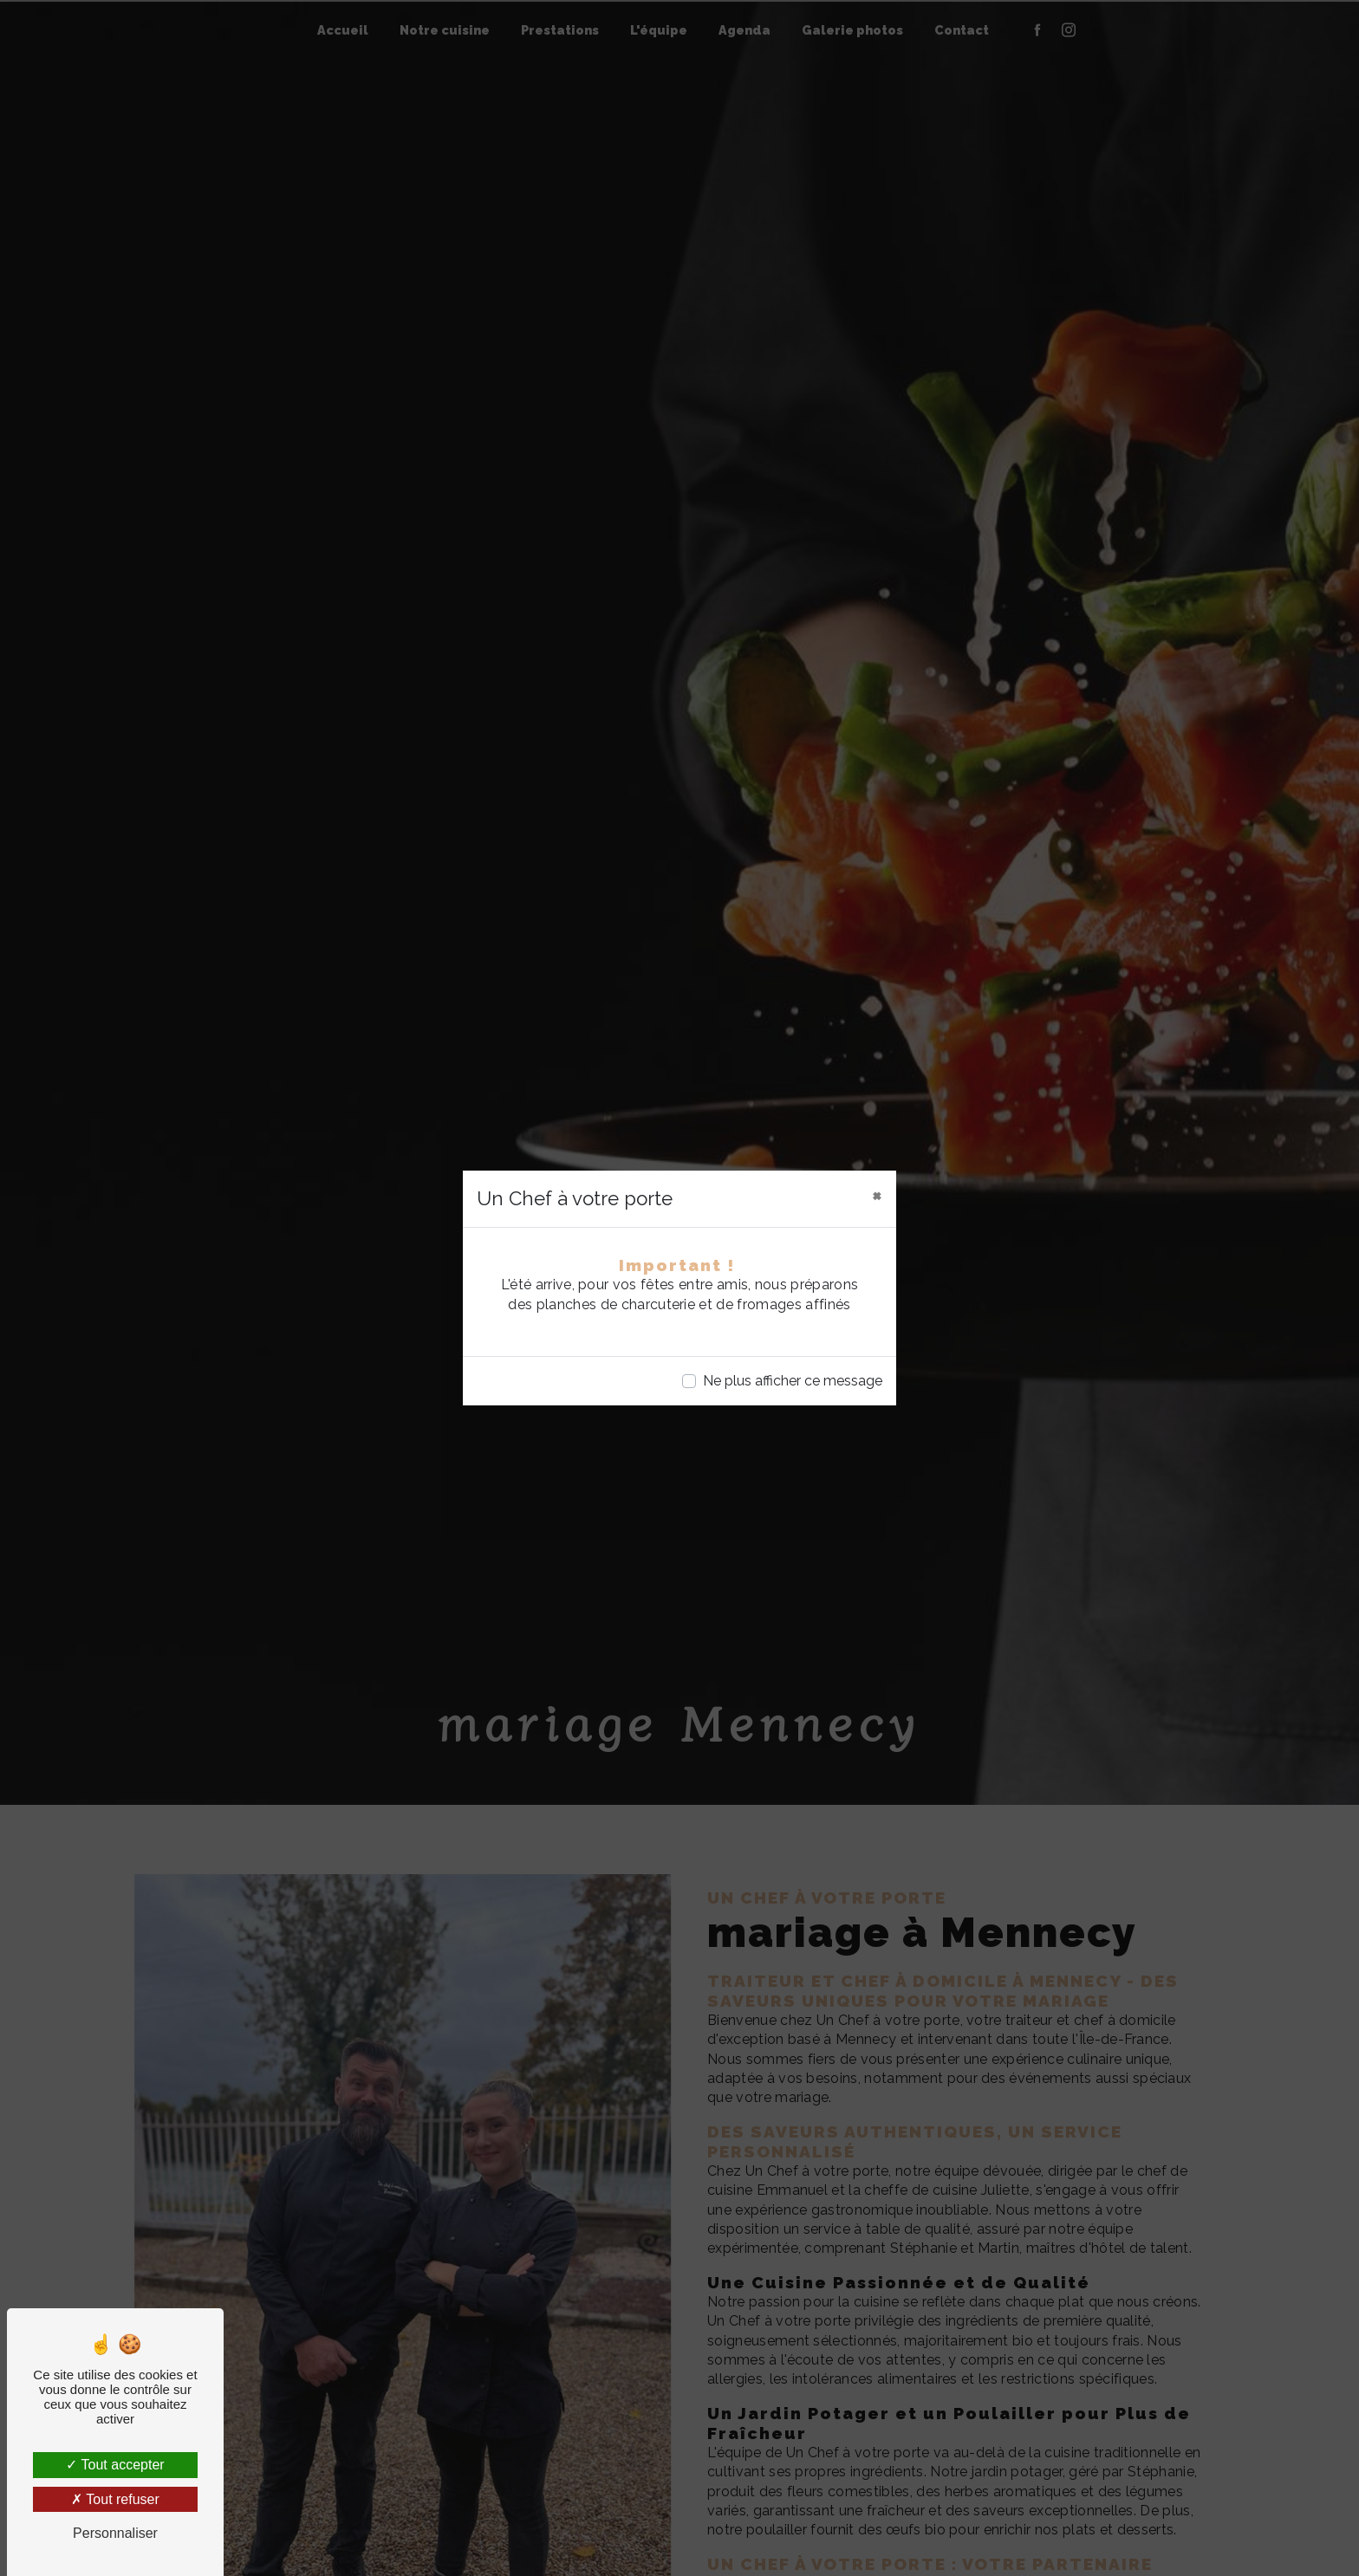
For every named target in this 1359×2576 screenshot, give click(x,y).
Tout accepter (115, 2464)
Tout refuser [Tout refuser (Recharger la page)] (115, 2499)
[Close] (877, 1195)
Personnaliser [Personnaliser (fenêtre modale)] (115, 2533)
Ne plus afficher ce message (792, 1380)
